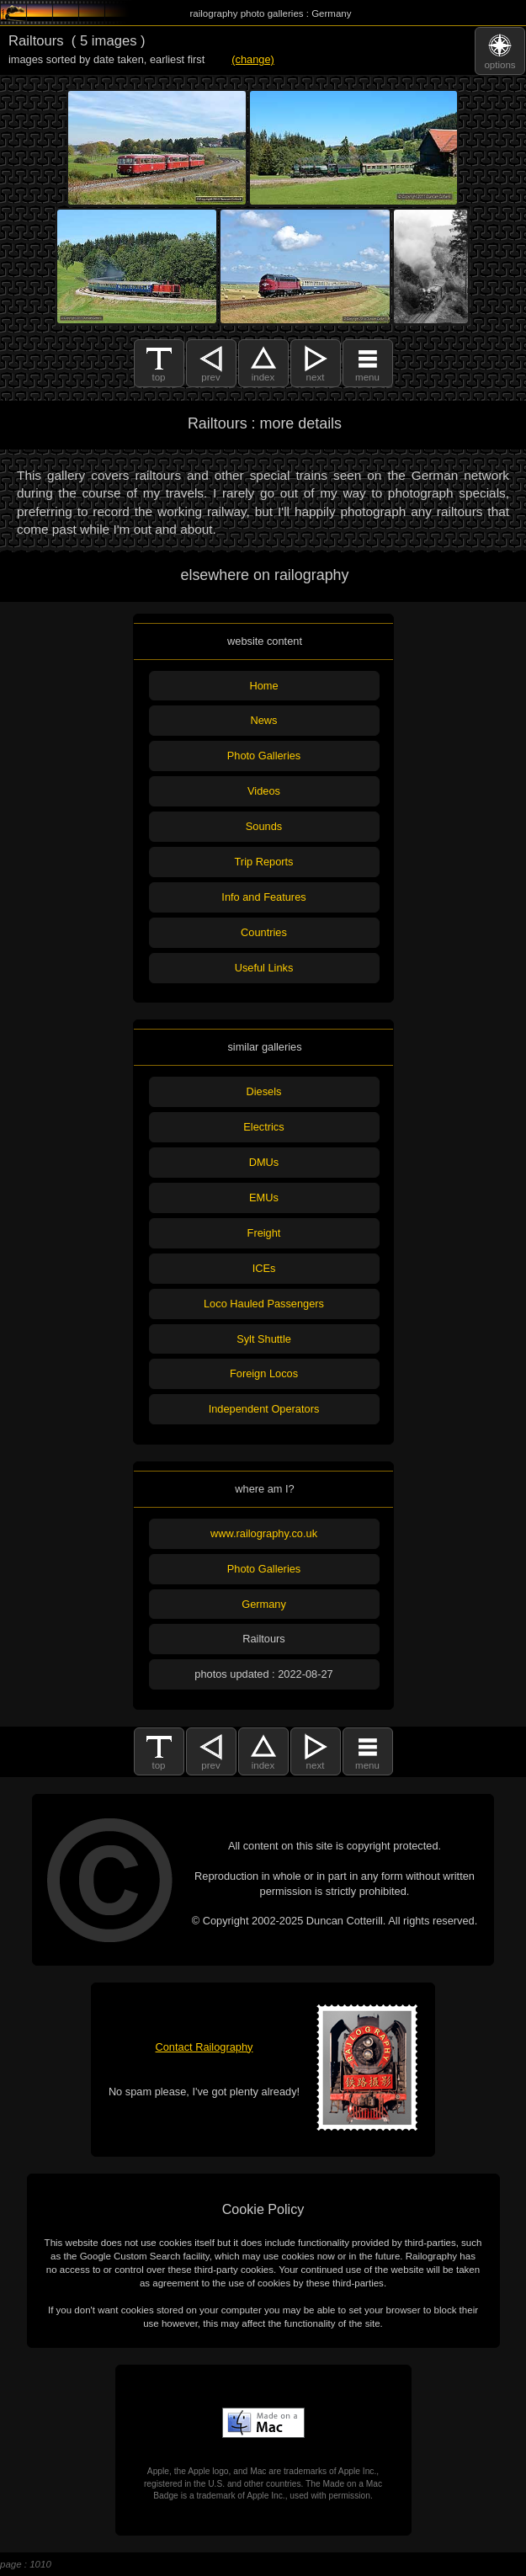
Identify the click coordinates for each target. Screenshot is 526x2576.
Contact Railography (204, 2047)
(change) (252, 59)
